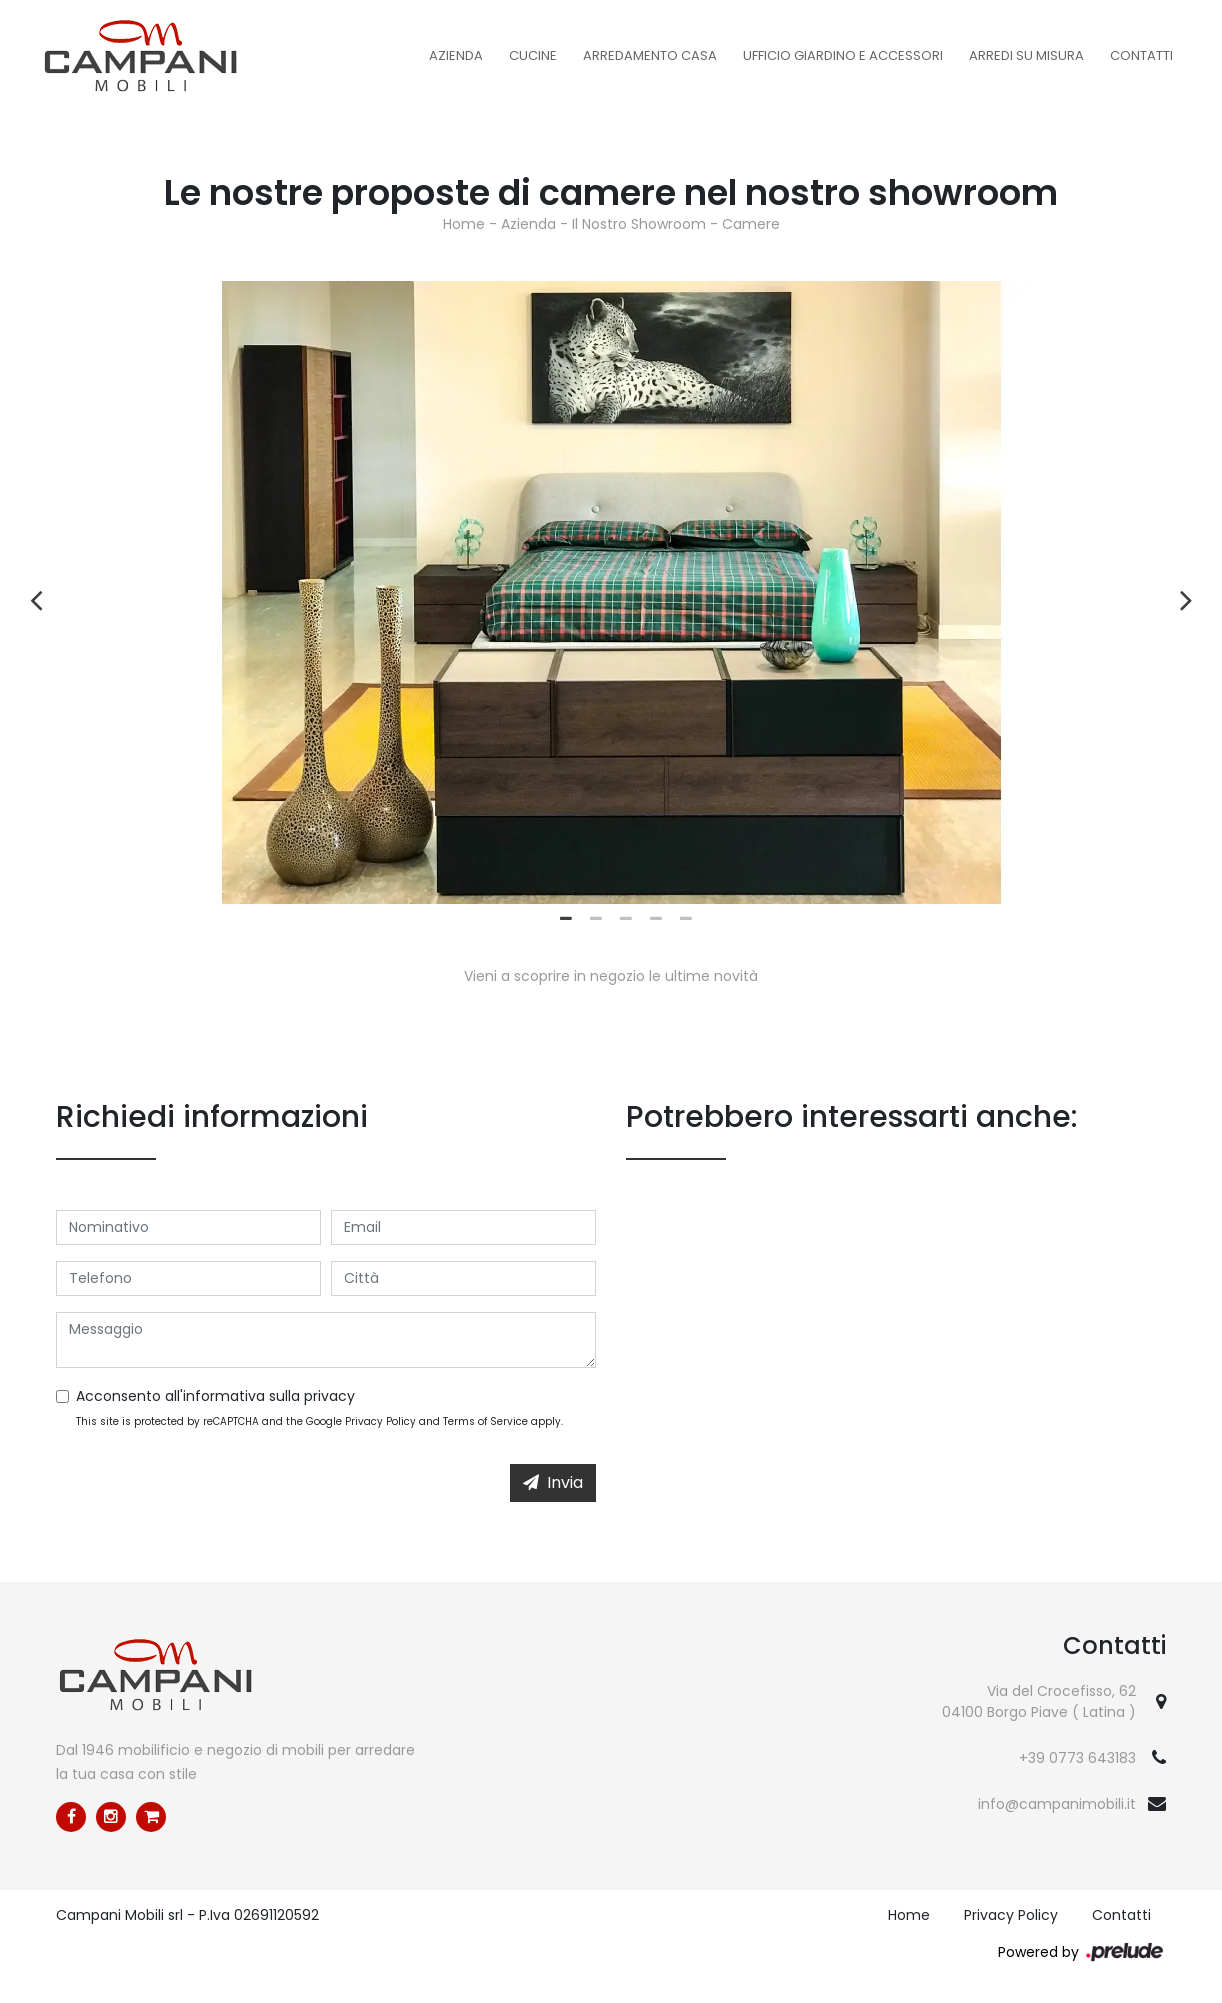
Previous (36, 593)
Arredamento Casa (650, 55)
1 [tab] (566, 919)
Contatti (1141, 55)
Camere (751, 224)
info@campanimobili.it (1057, 1804)
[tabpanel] (611, 592)
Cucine (533, 55)
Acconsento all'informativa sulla (215, 1396)
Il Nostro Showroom (639, 224)
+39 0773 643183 (1077, 1758)
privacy (329, 1396)
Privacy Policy (380, 1421)
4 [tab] (656, 919)
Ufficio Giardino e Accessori (843, 55)
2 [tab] (596, 919)
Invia (553, 1482)
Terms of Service (485, 1421)
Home (464, 224)
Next (1186, 593)
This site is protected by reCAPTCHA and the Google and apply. (319, 1421)
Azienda (456, 55)
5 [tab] (686, 919)
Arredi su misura (1026, 55)
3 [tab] (626, 919)
